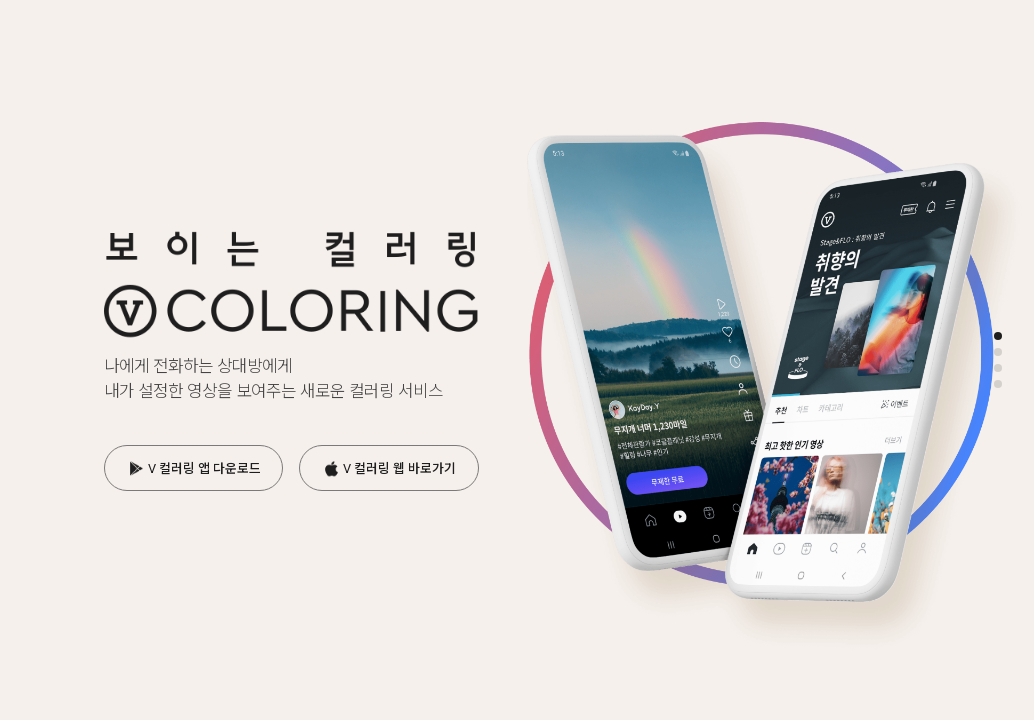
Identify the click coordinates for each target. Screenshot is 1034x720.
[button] (998, 336)
